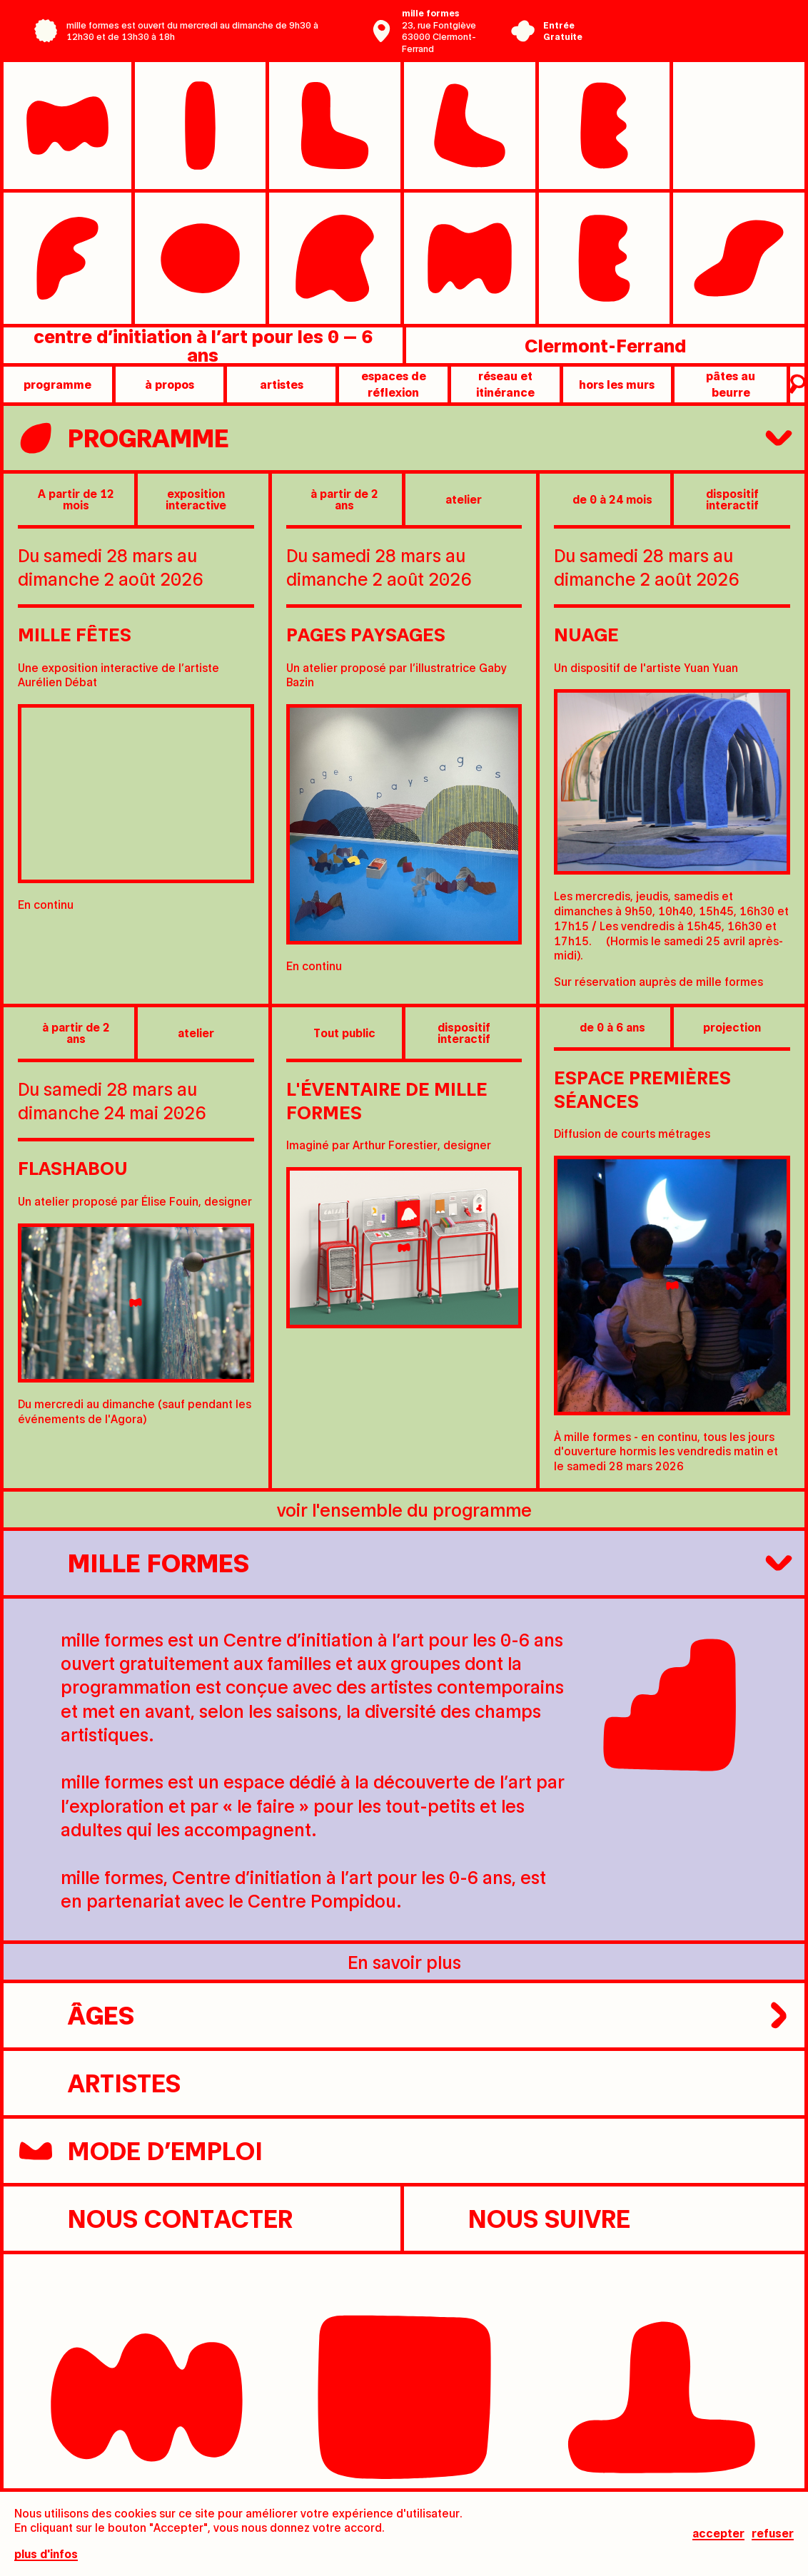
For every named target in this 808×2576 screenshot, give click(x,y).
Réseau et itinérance (505, 383)
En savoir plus (404, 1961)
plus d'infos (46, 2554)
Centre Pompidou (679, 20)
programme (57, 384)
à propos (169, 384)
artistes (281, 384)
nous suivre (524, 2218)
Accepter (718, 2533)
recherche (795, 384)
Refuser (773, 2533)
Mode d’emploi (140, 2151)
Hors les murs (617, 384)
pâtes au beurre (730, 383)
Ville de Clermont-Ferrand (679, 41)
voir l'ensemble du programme (404, 1509)
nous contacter (155, 2218)
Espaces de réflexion (393, 383)
